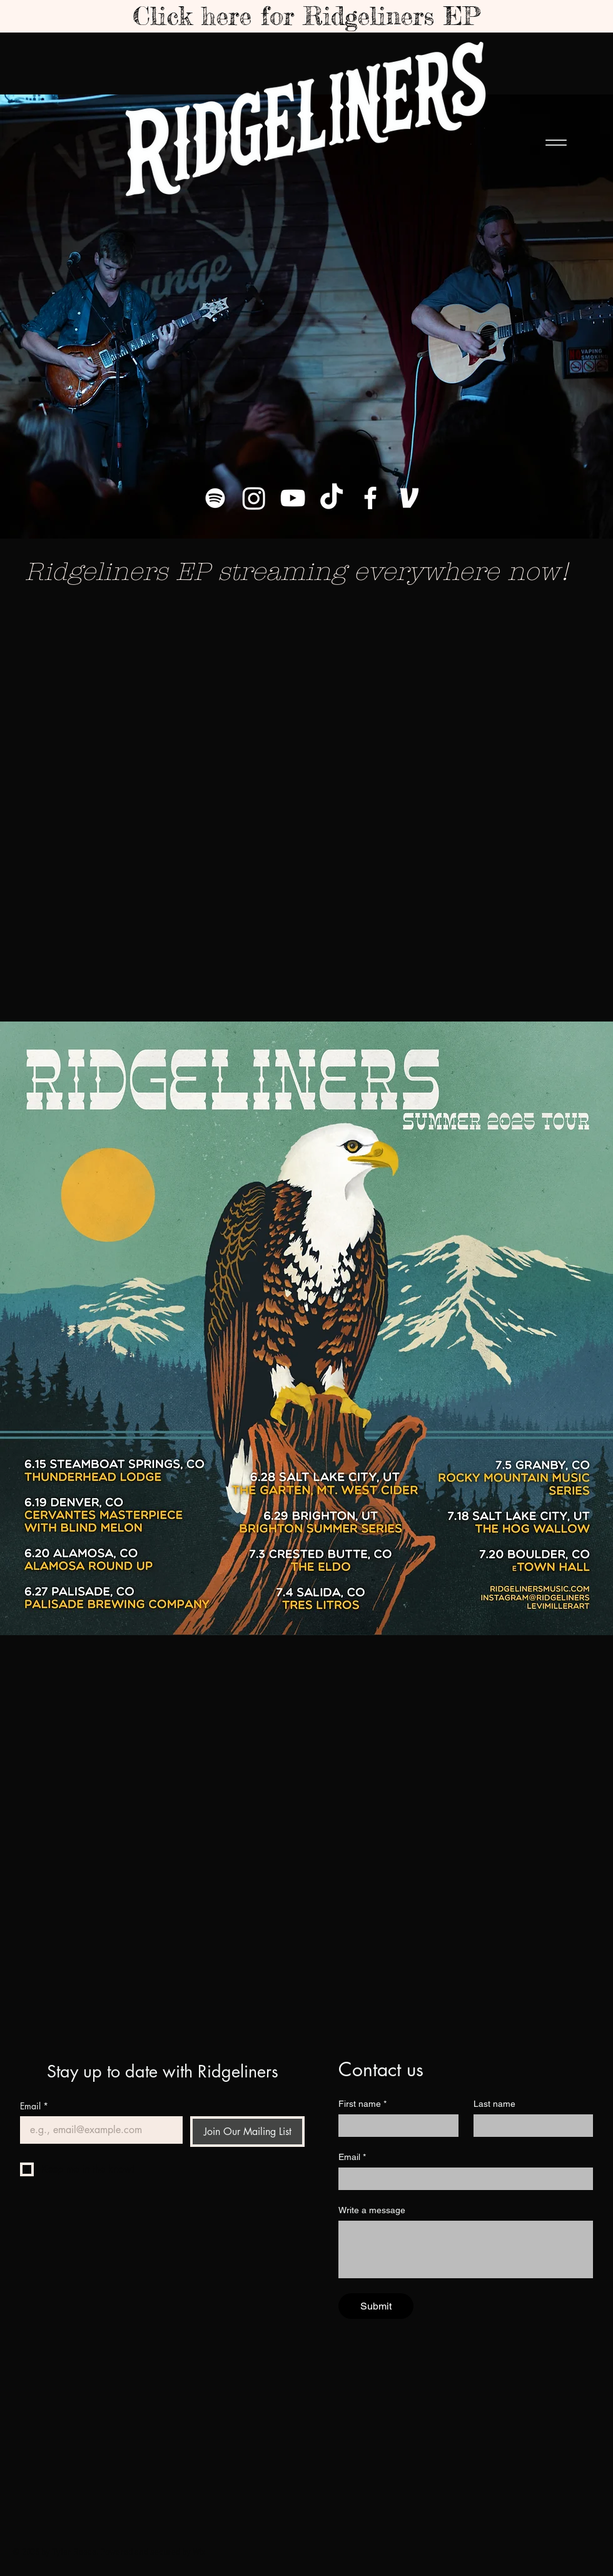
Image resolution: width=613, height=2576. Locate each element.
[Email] (98, 2130)
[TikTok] (332, 498)
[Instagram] (254, 498)
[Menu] (556, 142)
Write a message (371, 2210)
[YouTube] (293, 498)
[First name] (394, 2125)
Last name (494, 2104)
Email (34, 2106)
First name (362, 2104)
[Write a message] (465, 2249)
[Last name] (530, 2125)
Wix (199, 2552)
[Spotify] (215, 498)
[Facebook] (370, 498)
